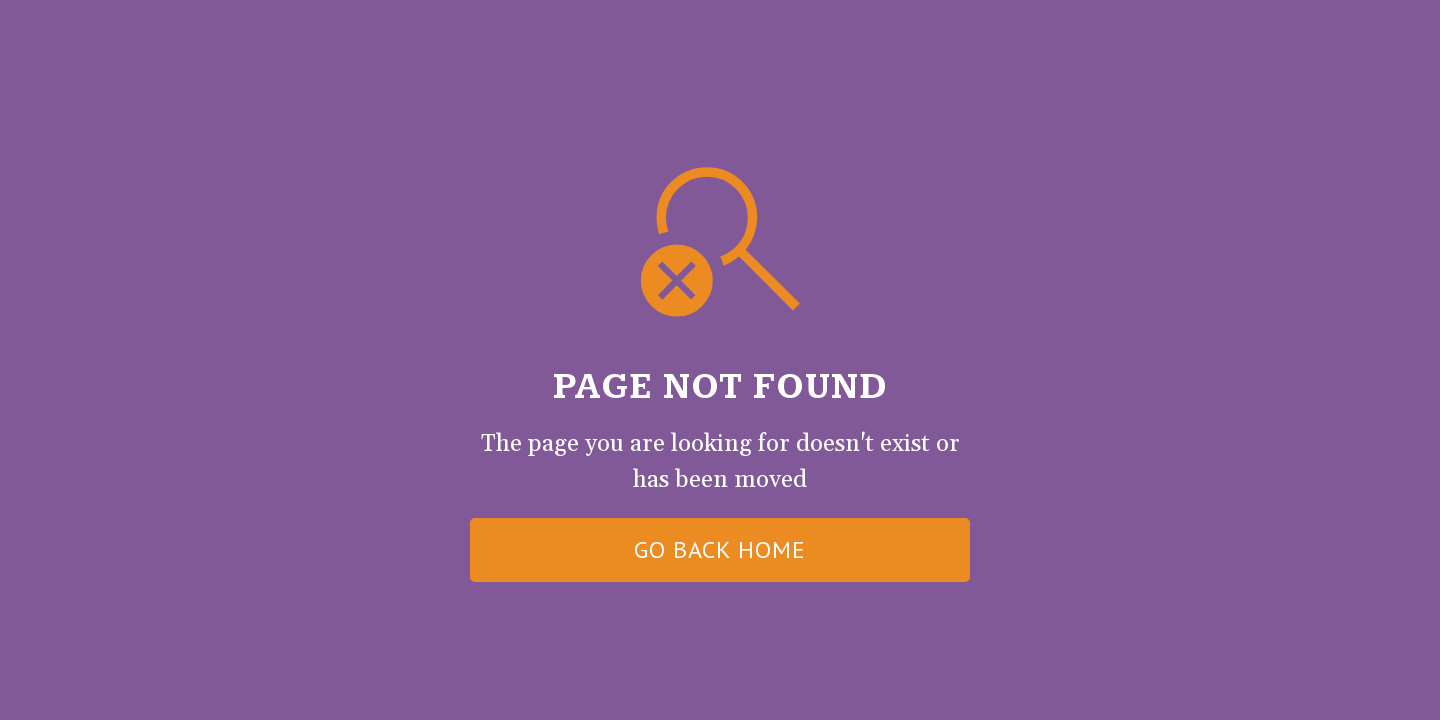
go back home (720, 549)
